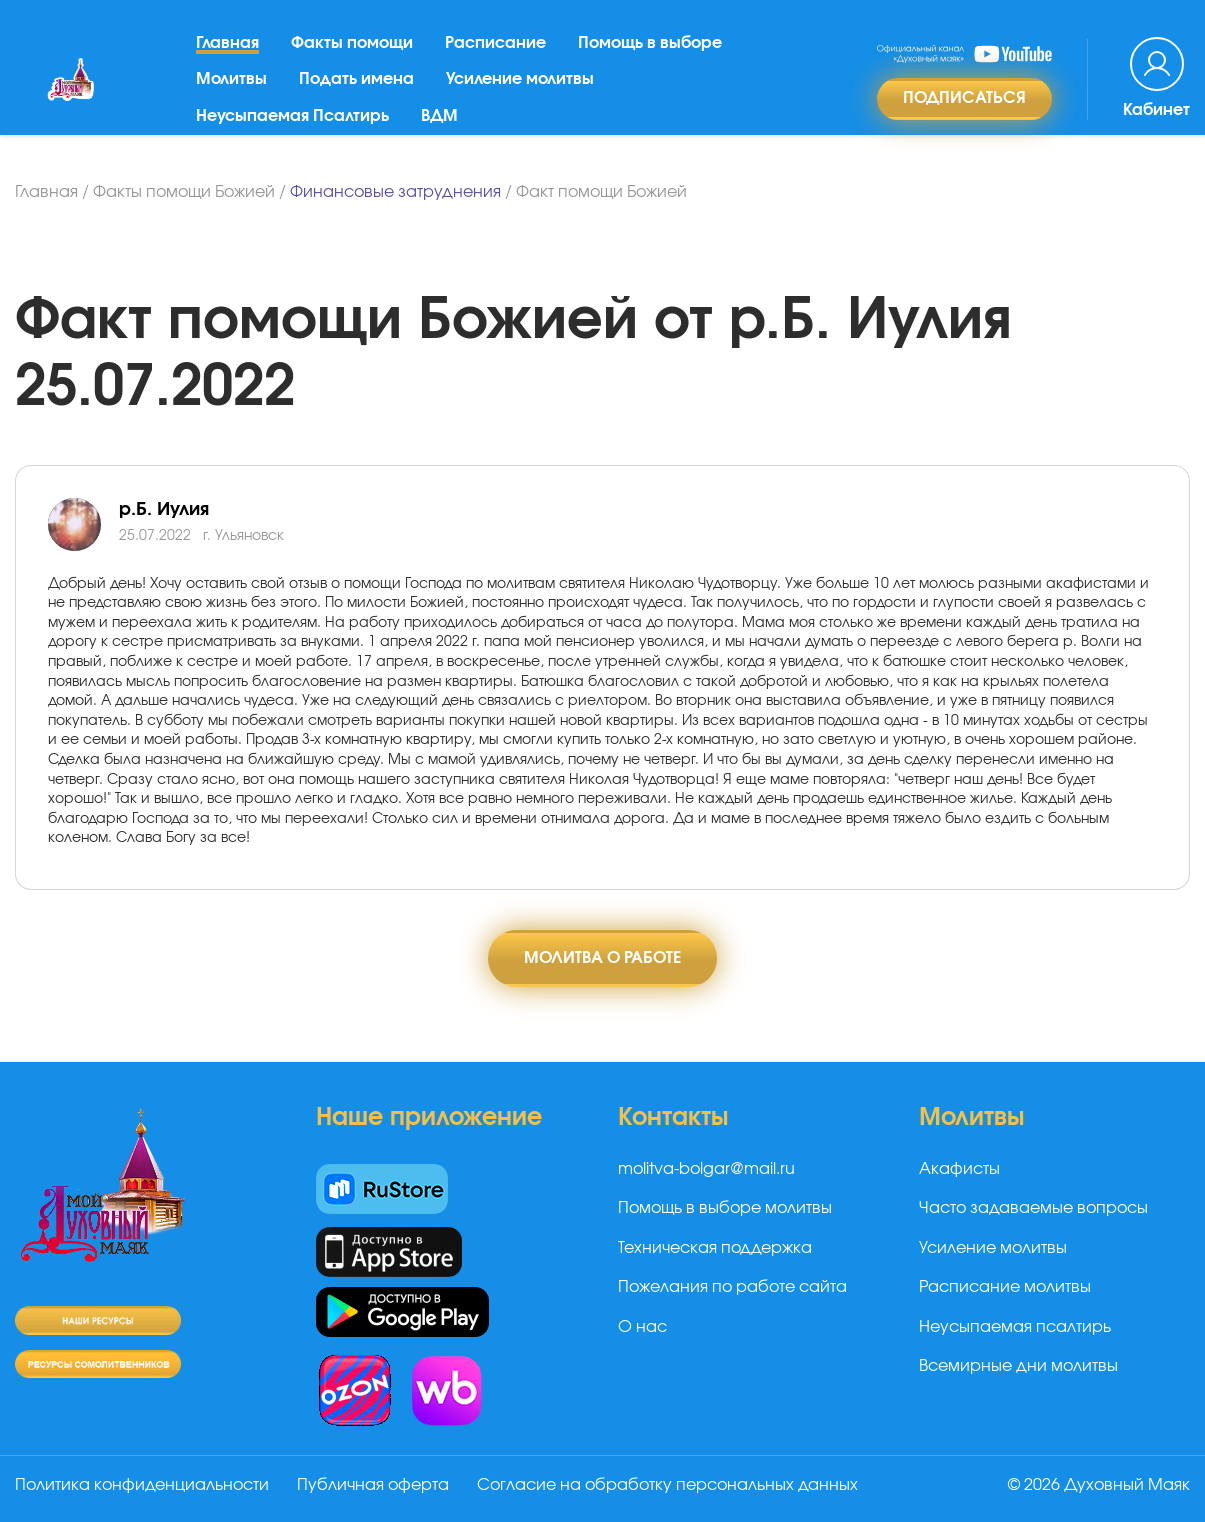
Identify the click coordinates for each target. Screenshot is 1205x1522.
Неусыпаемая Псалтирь (292, 116)
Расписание (495, 43)
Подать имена (356, 79)
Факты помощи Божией (184, 192)
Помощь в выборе (650, 43)
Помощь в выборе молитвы (725, 1208)
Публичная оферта (373, 1485)
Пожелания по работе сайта (732, 1287)
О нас (642, 1327)
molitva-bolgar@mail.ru (706, 1169)
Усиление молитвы (520, 79)
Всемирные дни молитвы (1018, 1366)
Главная (227, 43)
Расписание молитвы (1005, 1287)
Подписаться (964, 98)
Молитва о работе (602, 958)
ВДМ (439, 116)
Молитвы (231, 79)
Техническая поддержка (715, 1248)
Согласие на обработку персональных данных (667, 1485)
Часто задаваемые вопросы (1033, 1208)
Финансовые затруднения (395, 192)
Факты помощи (352, 43)
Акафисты (959, 1169)
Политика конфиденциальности (142, 1485)
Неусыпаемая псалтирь (1015, 1327)
